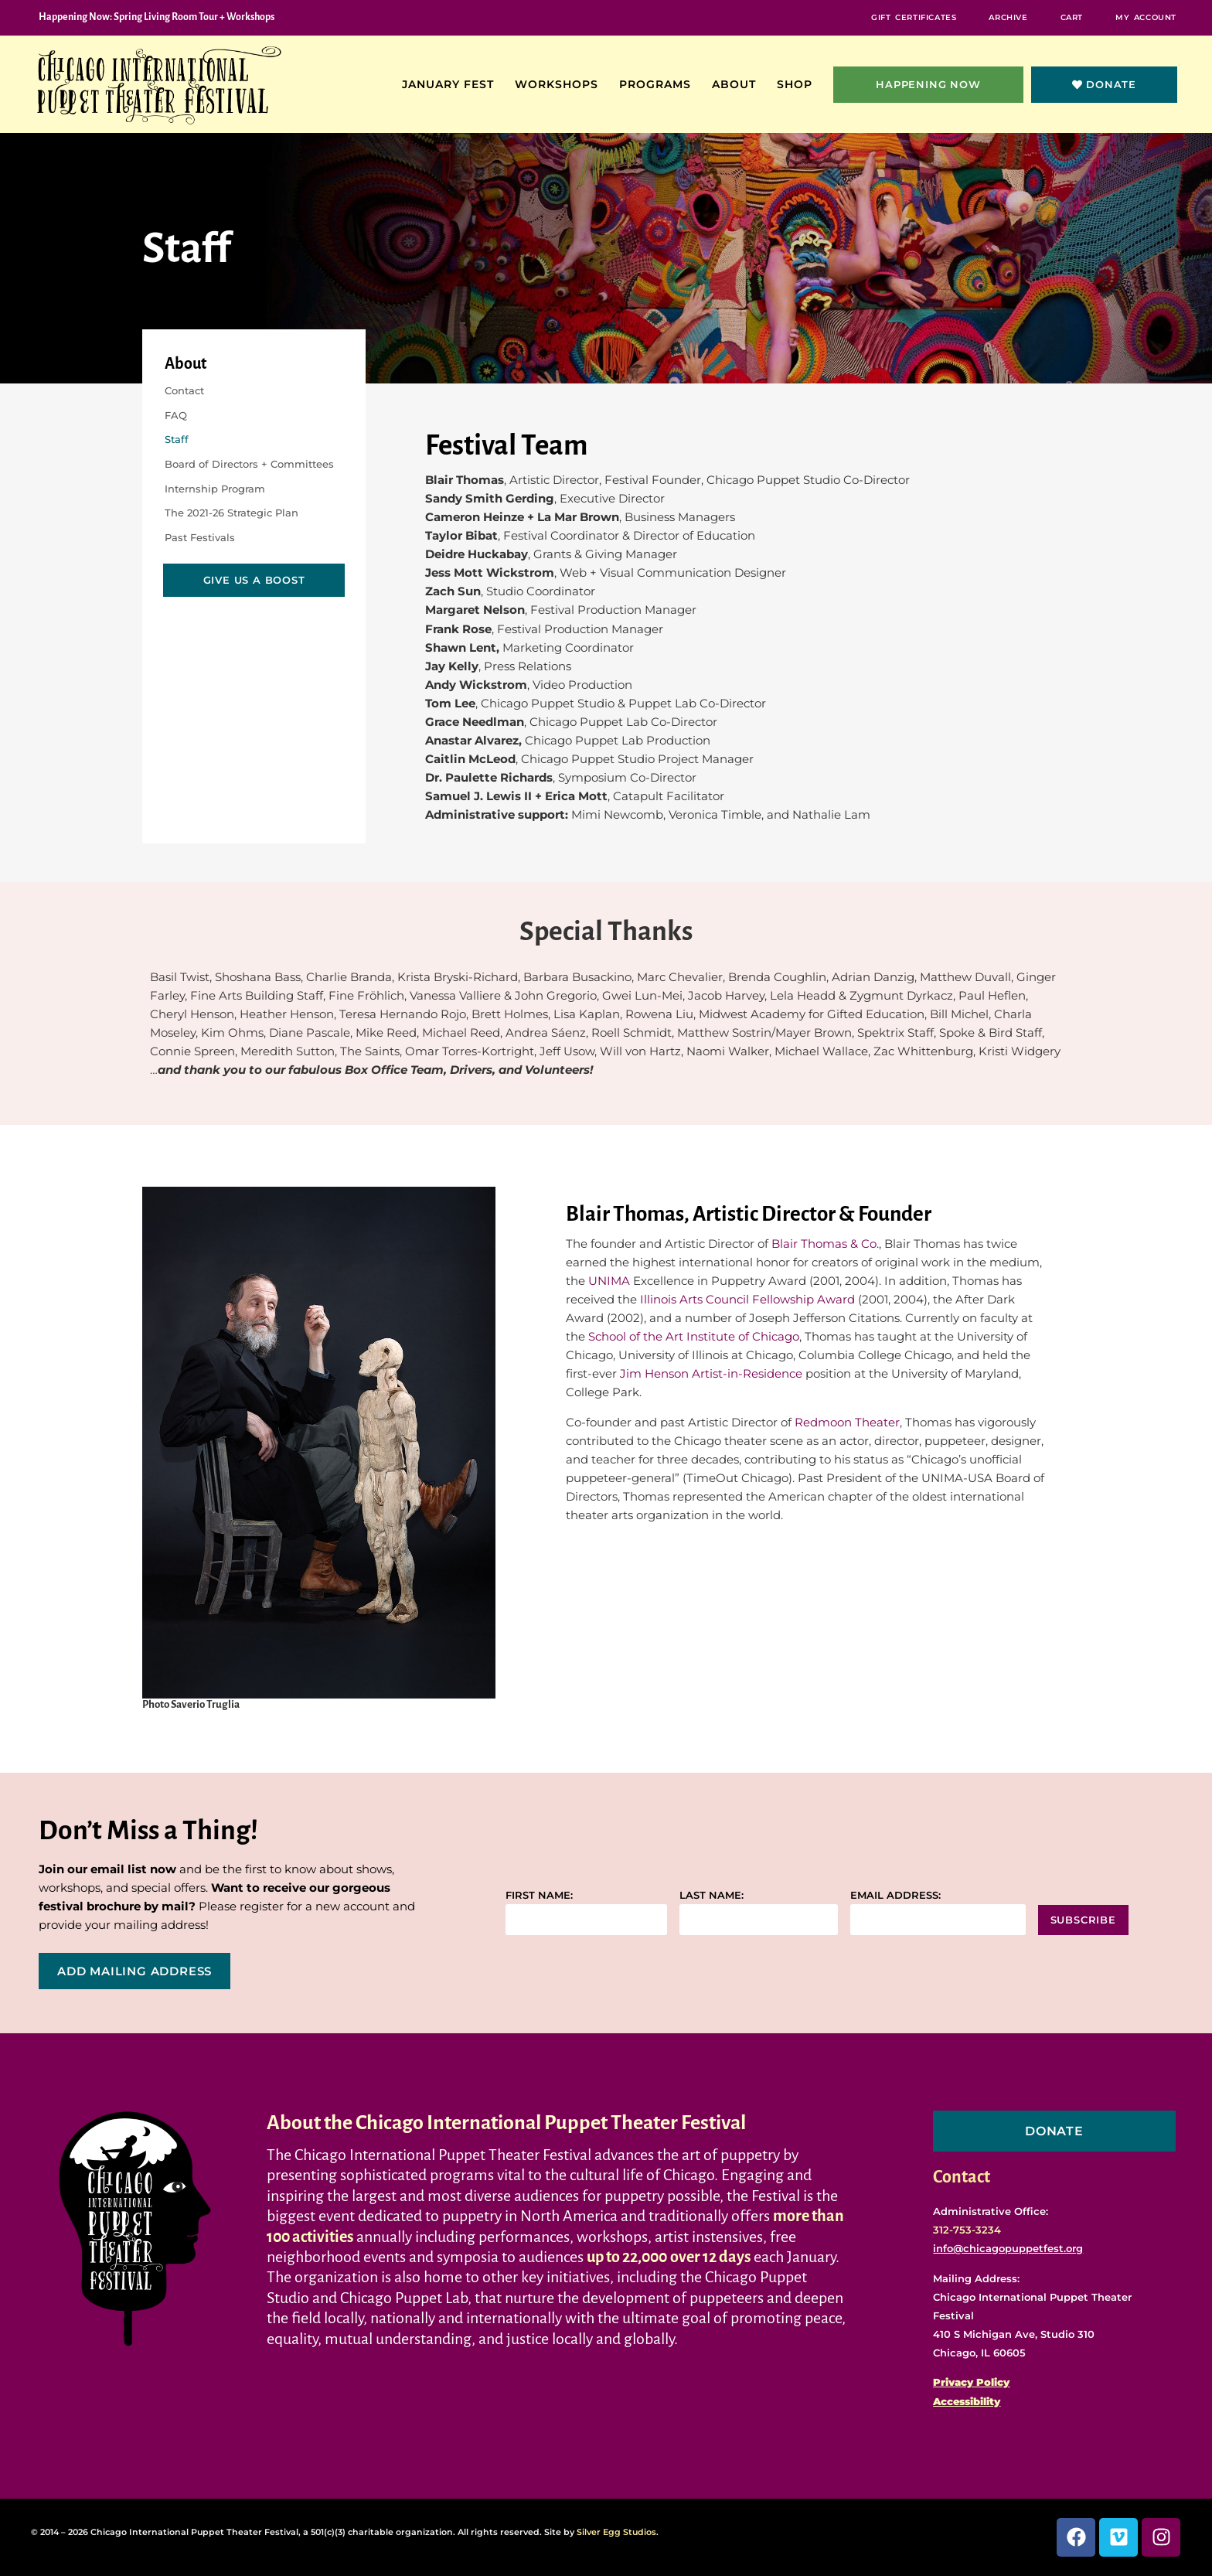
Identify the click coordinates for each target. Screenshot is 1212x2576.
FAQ (176, 415)
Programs (659, 84)
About (738, 84)
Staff (177, 439)
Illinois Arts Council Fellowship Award (747, 1299)
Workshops (560, 84)
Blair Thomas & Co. (825, 1243)
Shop (798, 84)
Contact (184, 390)
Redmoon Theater (847, 1422)
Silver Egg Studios (616, 2532)
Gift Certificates (913, 17)
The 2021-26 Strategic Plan (231, 512)
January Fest (452, 84)
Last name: (711, 1895)
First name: (539, 1895)
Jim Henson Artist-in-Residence (711, 1373)
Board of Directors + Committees (249, 464)
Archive (1008, 17)
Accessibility (966, 2401)
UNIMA (609, 1280)
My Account (1145, 17)
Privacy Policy (971, 2382)
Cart (1071, 17)
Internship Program (215, 488)
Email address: (895, 1895)
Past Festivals (200, 537)
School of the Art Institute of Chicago (693, 1336)
